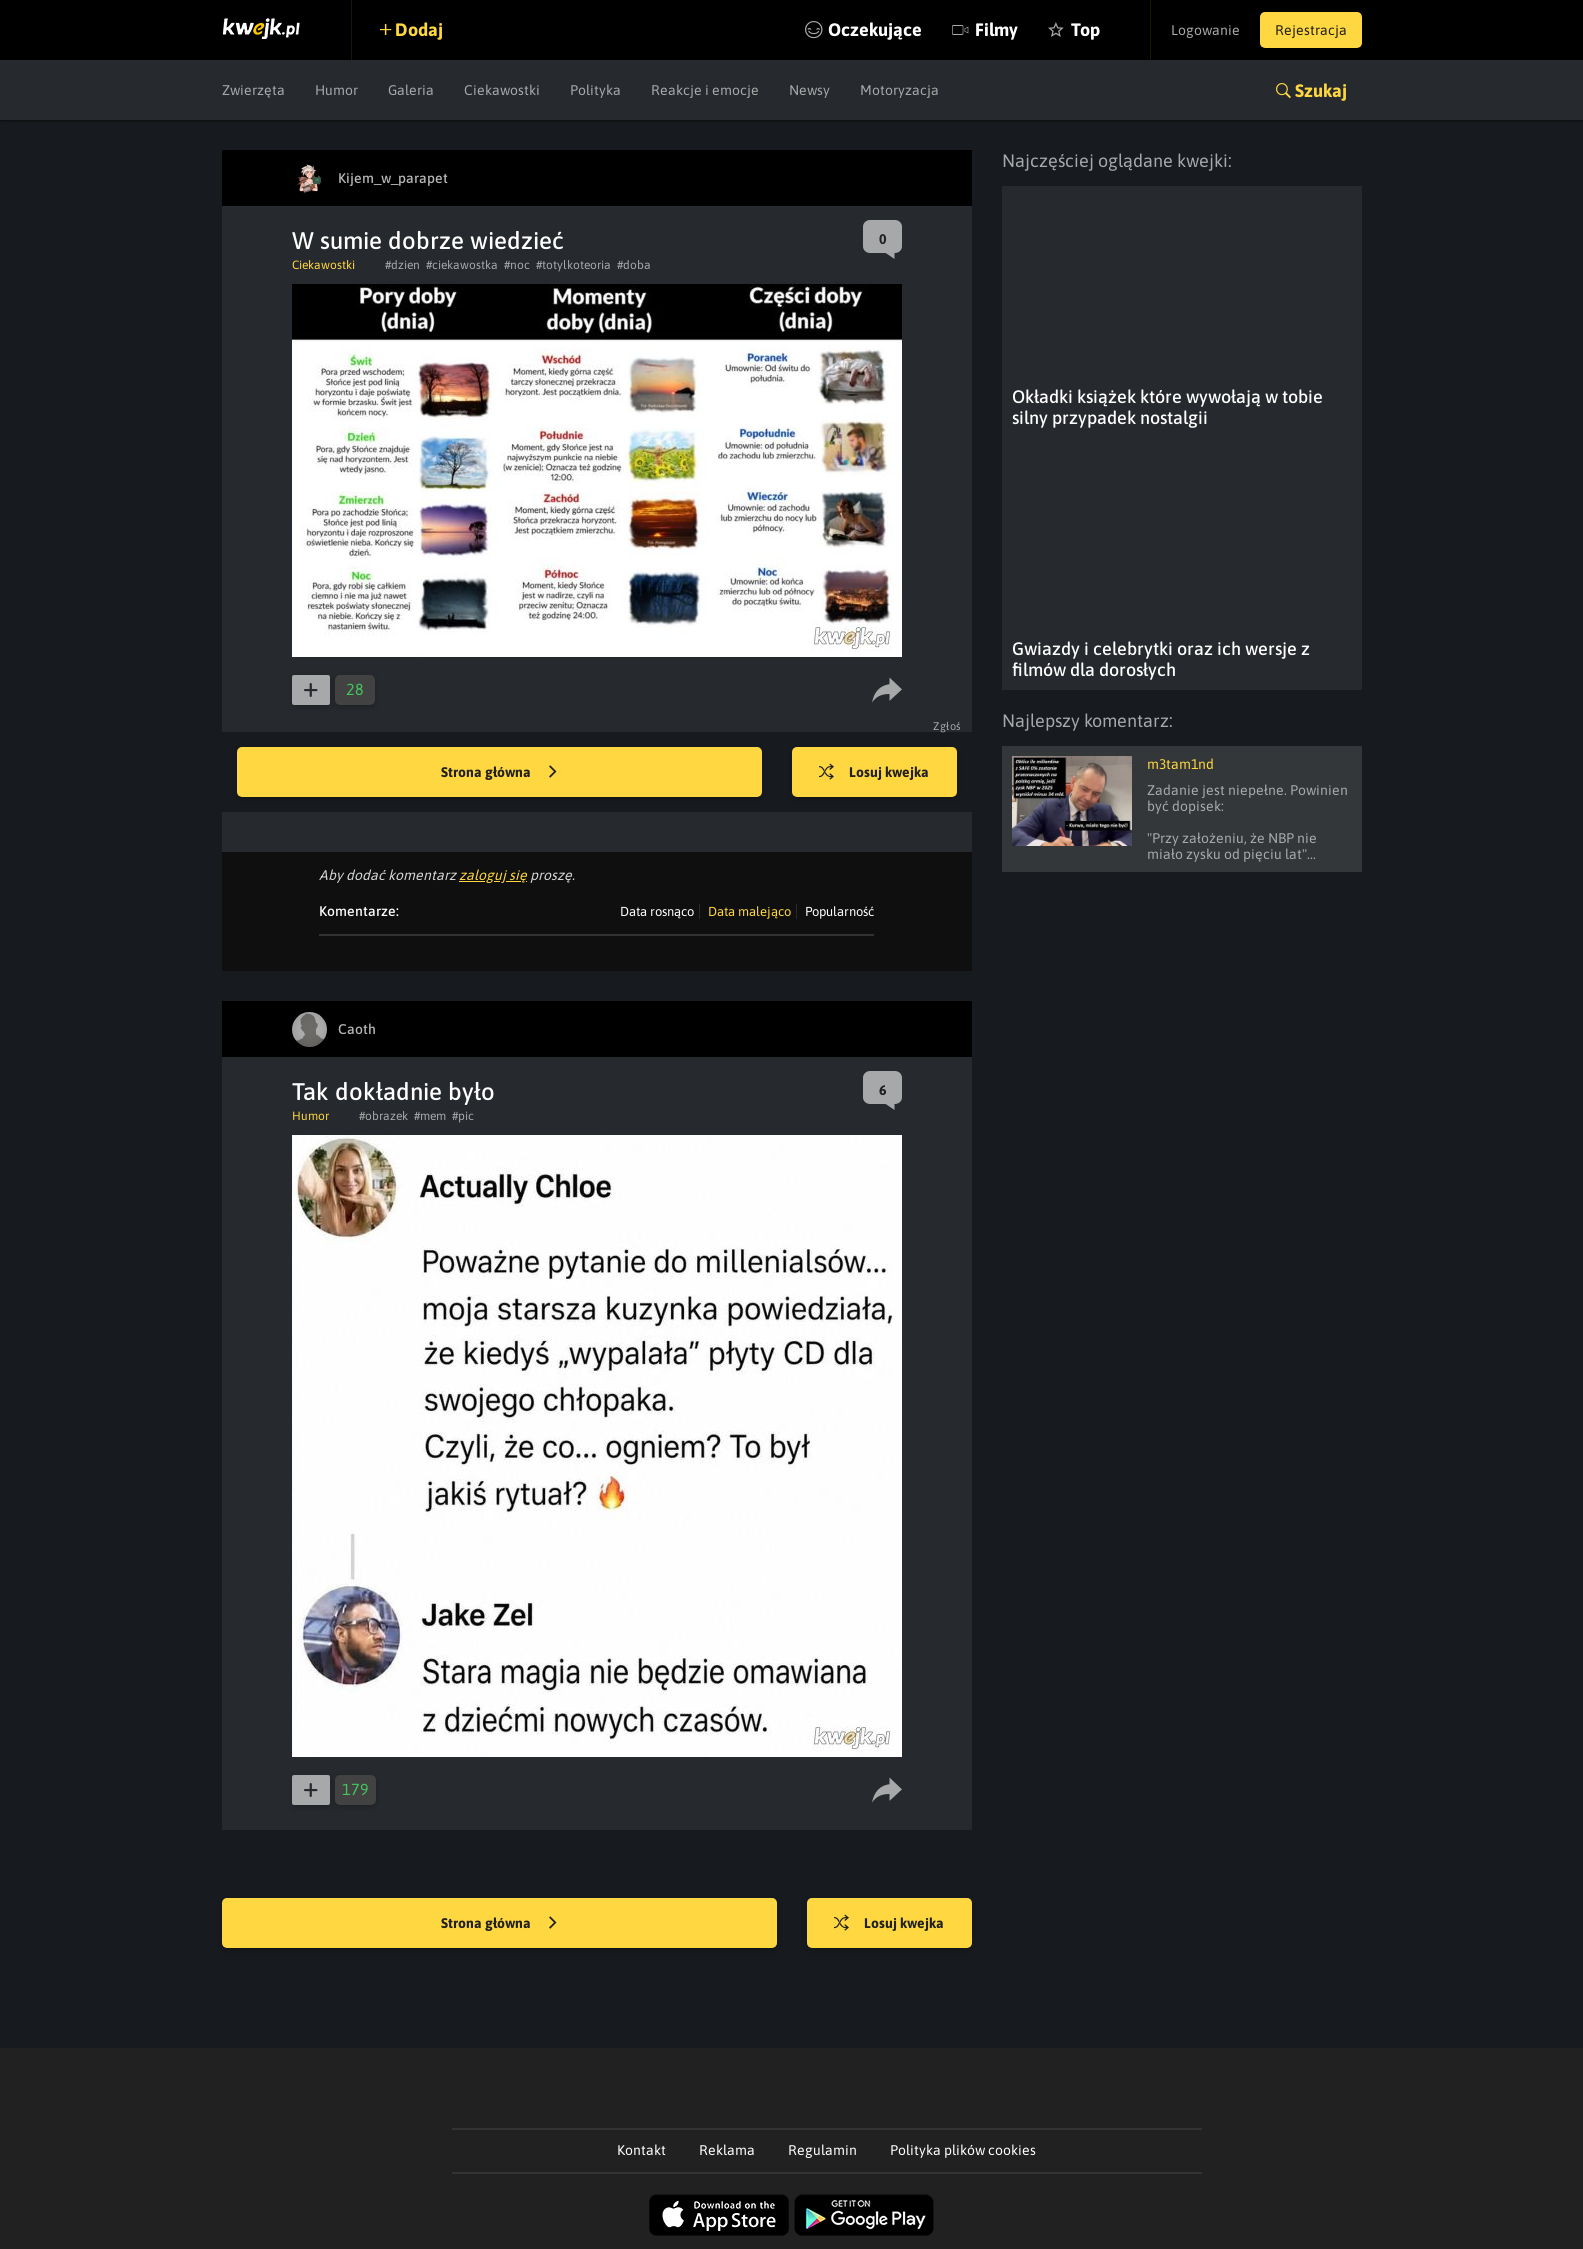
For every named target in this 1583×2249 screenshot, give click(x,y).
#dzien (402, 265)
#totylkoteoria (573, 265)
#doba (634, 265)
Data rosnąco (657, 911)
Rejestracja (1311, 30)
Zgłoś (947, 726)
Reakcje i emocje (705, 90)
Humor (336, 90)
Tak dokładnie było (393, 1091)
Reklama (727, 2150)
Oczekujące (875, 29)
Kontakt (641, 2150)
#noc (517, 265)
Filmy (996, 29)
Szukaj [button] (1321, 90)
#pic (463, 1116)
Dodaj (419, 29)
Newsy (809, 90)
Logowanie (1205, 30)
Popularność (839, 911)
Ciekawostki (502, 90)
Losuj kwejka (874, 773)
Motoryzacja (899, 90)
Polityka (595, 90)
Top (1085, 29)
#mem (430, 1116)
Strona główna (499, 773)
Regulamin (822, 2150)
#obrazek (383, 1116)
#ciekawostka (462, 265)
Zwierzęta (253, 90)
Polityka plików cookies (963, 2150)
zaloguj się (493, 875)
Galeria (411, 90)
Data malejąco (749, 911)
